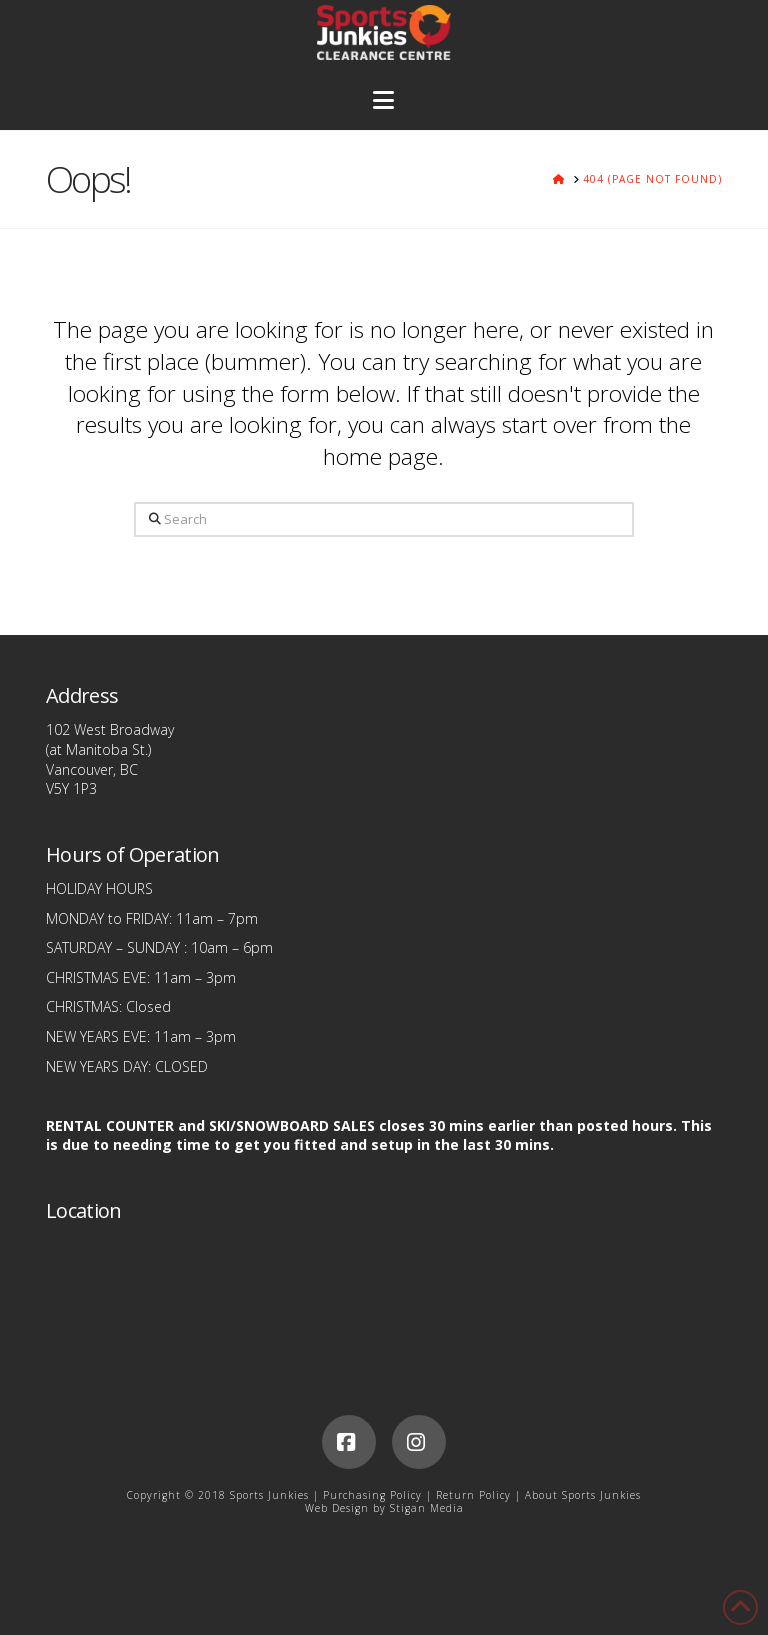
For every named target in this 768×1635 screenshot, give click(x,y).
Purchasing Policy (372, 1495)
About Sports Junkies (583, 1495)
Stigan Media (427, 1508)
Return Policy (473, 1495)
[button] (384, 100)
